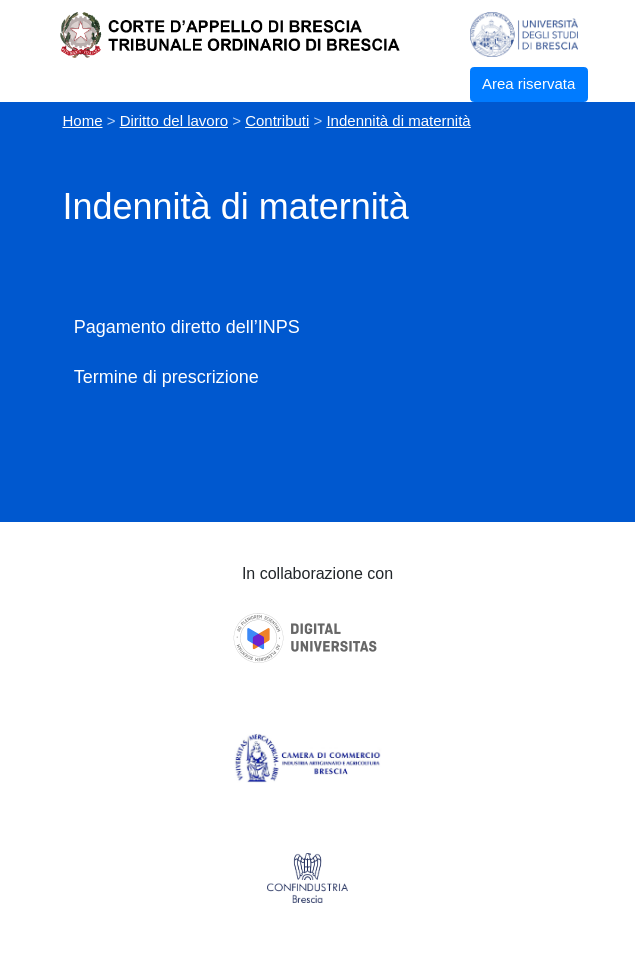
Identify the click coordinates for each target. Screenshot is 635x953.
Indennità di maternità (398, 120)
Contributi (277, 120)
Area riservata (528, 83)
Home (83, 120)
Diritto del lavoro (174, 120)
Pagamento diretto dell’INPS (187, 327)
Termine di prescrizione (166, 377)
